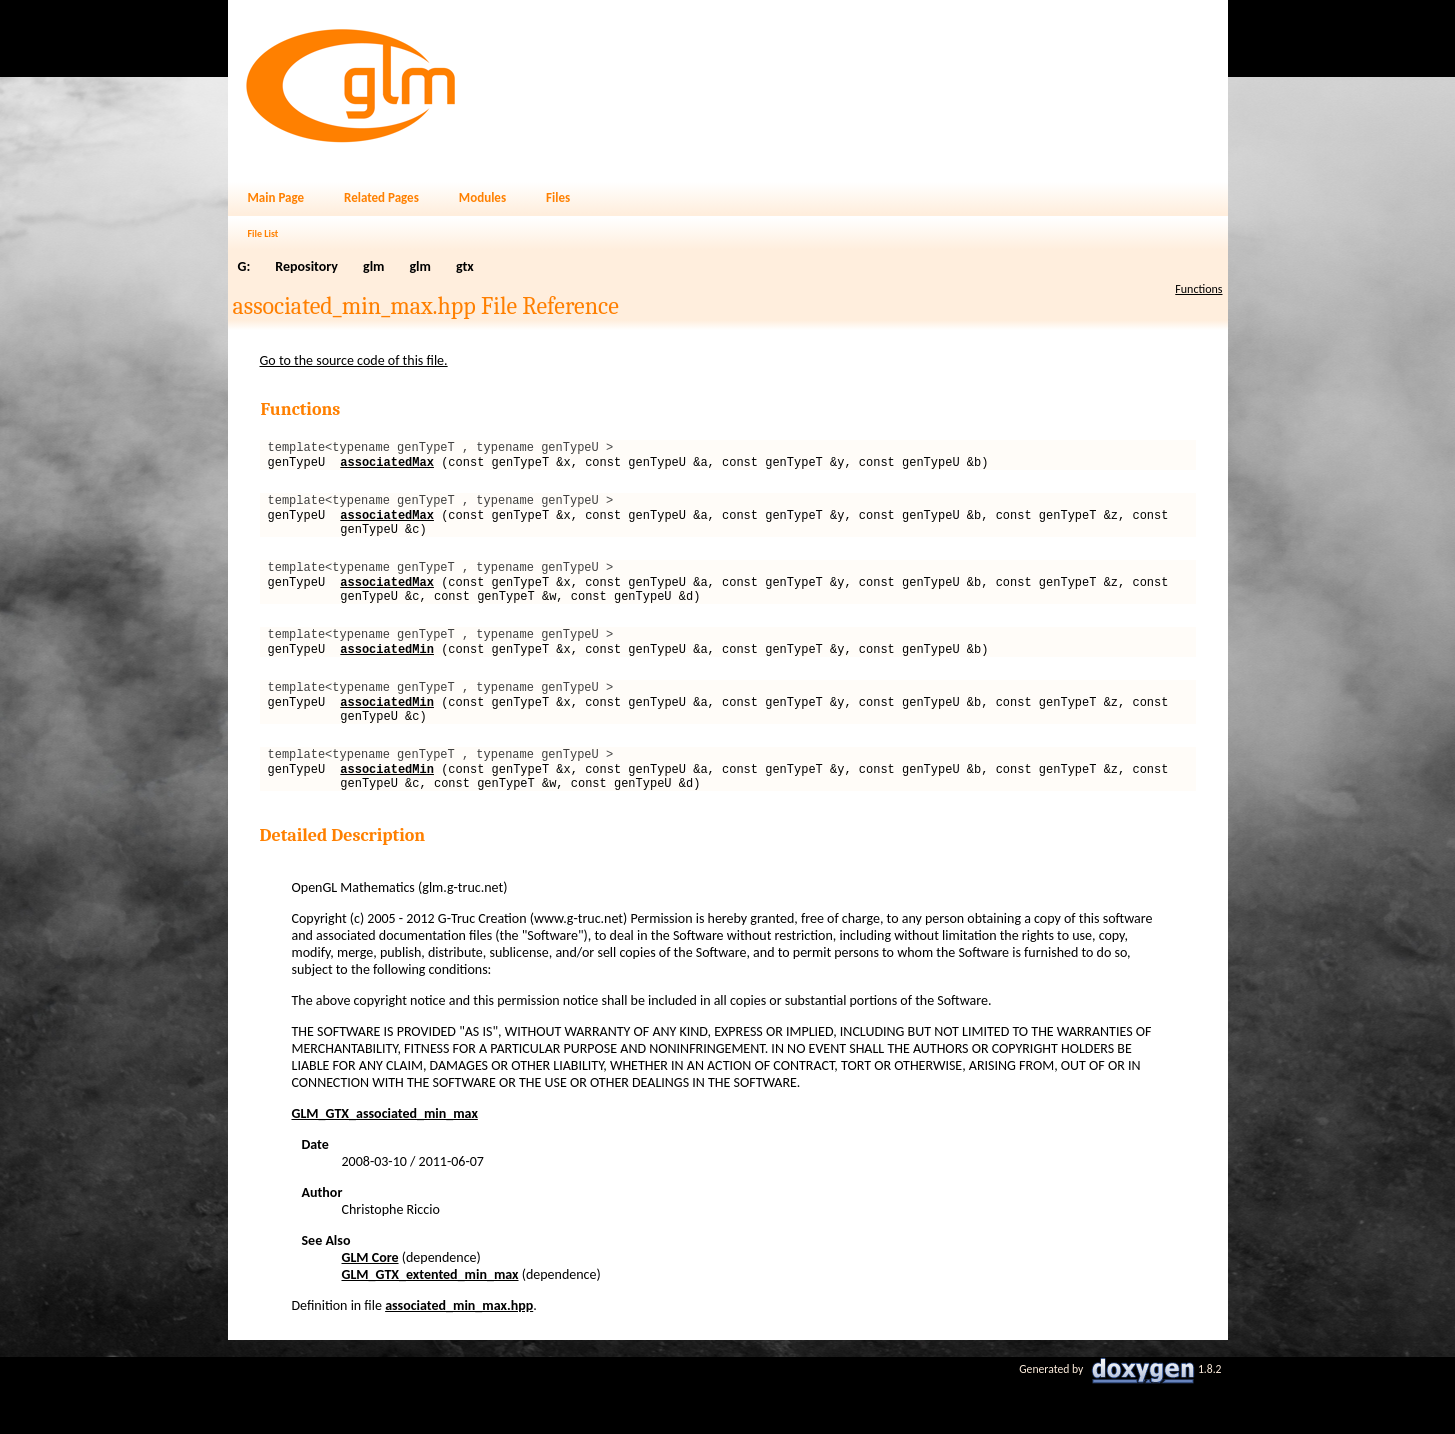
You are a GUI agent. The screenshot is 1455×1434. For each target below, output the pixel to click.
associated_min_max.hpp (459, 1353)
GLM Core (370, 1305)
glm (373, 266)
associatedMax (387, 467)
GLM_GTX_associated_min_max (385, 1161)
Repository (306, 266)
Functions (1198, 289)
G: (244, 266)
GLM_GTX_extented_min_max (430, 1322)
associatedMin (387, 678)
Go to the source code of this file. (354, 360)
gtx (465, 266)
